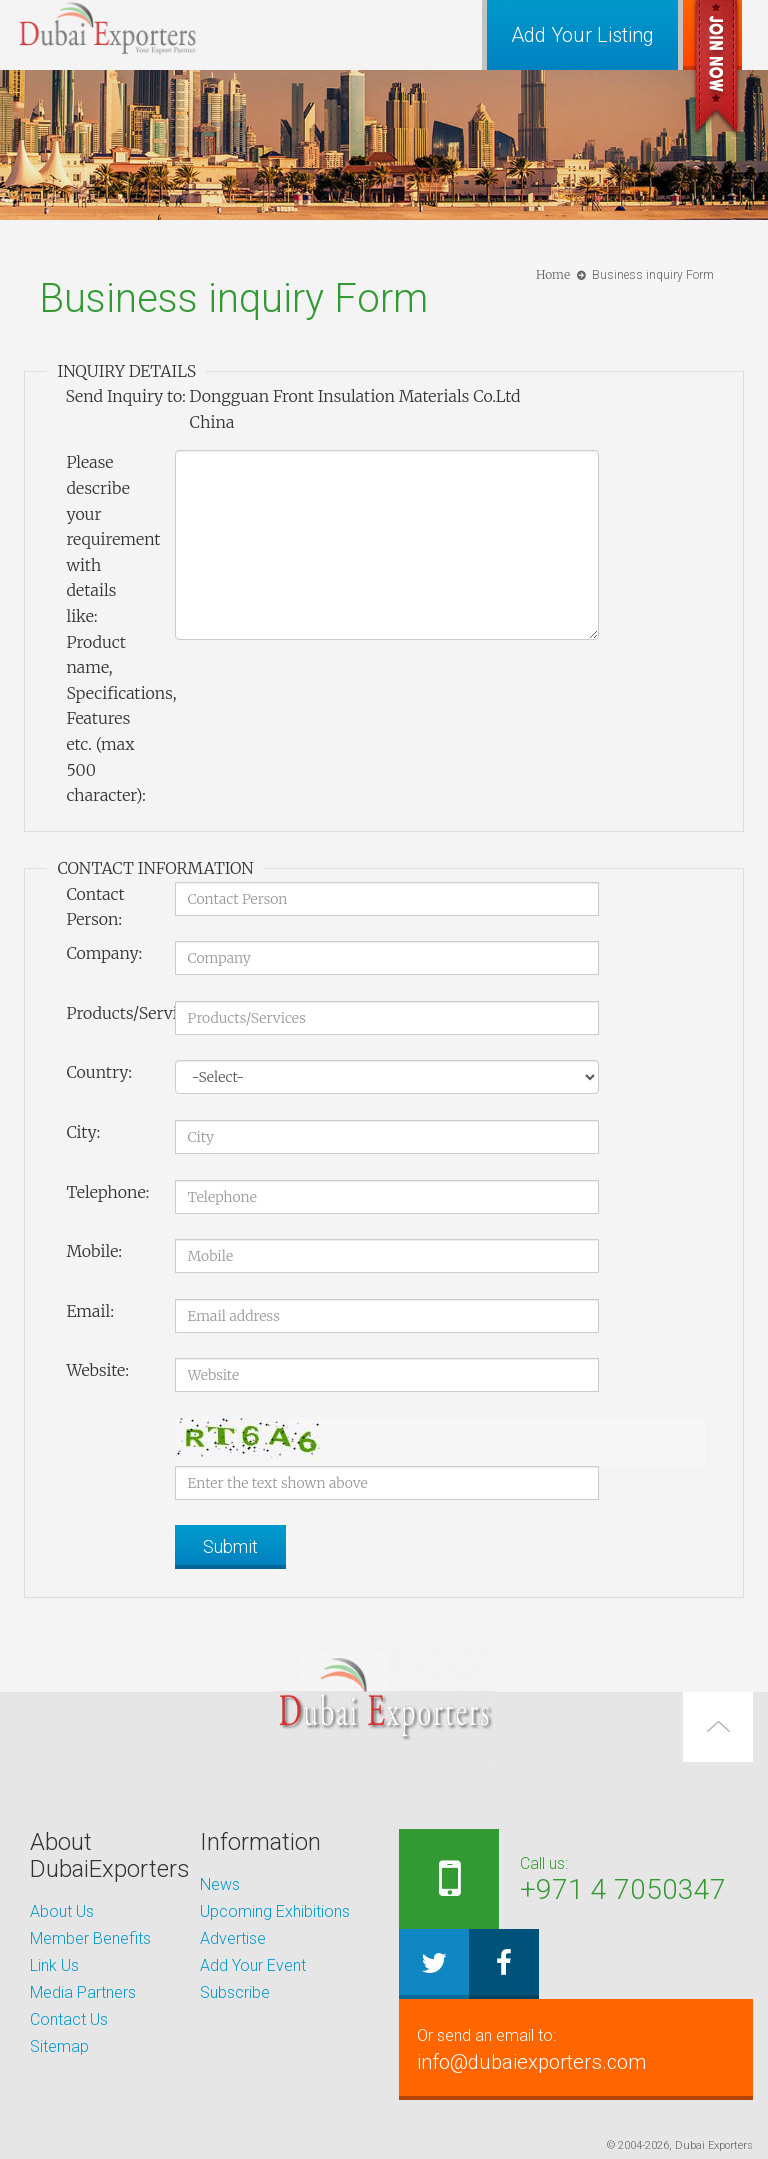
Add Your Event (253, 1965)
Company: (104, 953)
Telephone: (107, 1192)
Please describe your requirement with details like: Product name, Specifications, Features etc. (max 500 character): (112, 628)
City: (83, 1132)
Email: (90, 1311)
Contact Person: (95, 907)
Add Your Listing (582, 35)
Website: (97, 1370)
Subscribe (235, 1992)
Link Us (54, 1965)
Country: (99, 1072)
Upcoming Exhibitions (275, 1911)
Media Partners (83, 1992)
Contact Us (69, 2019)
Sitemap (59, 2046)
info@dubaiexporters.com (576, 2049)
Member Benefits (90, 1938)
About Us (62, 1911)
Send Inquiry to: (125, 396)
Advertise (233, 1938)
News (220, 1884)
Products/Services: (112, 1013)
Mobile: (94, 1251)
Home (553, 274)
